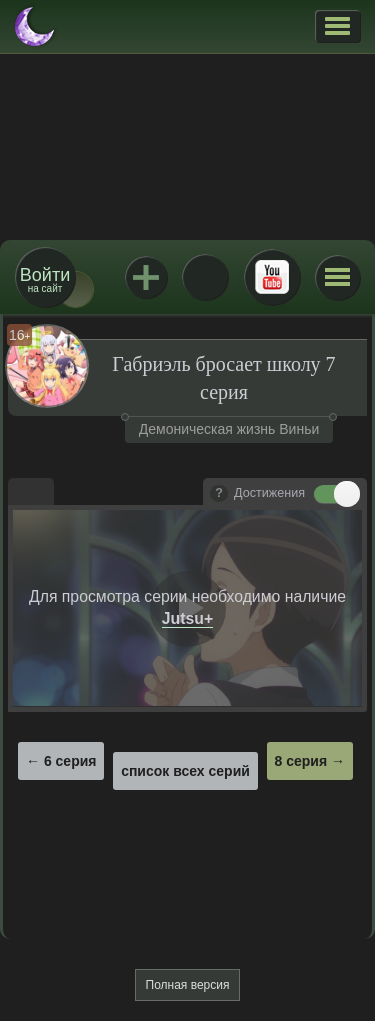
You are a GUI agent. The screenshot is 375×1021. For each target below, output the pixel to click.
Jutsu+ (146, 277)
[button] (337, 26)
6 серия (70, 761)
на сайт (45, 279)
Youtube (272, 277)
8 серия (301, 761)
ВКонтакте (205, 277)
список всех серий (185, 771)
